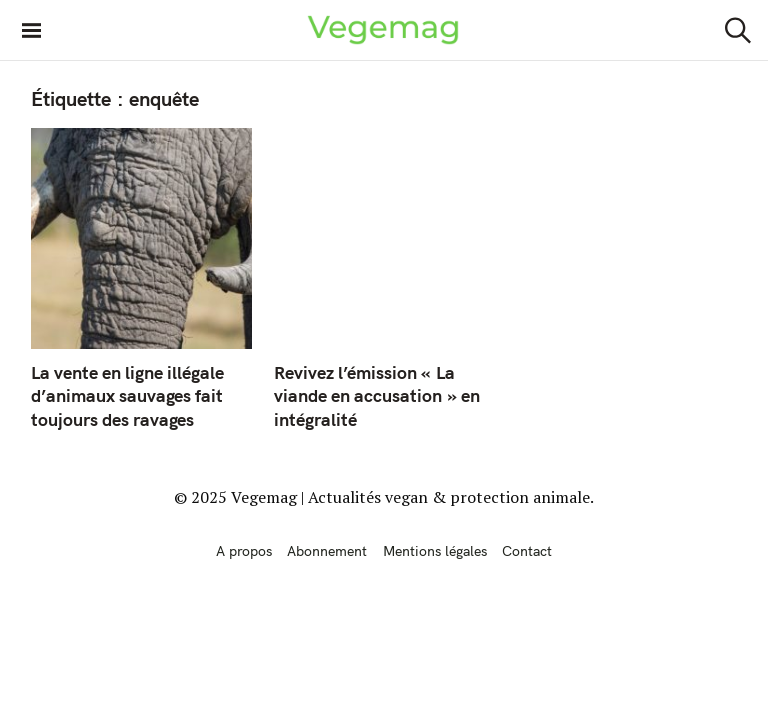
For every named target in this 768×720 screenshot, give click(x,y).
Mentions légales (435, 551)
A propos (244, 551)
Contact (527, 551)
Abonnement (327, 551)
